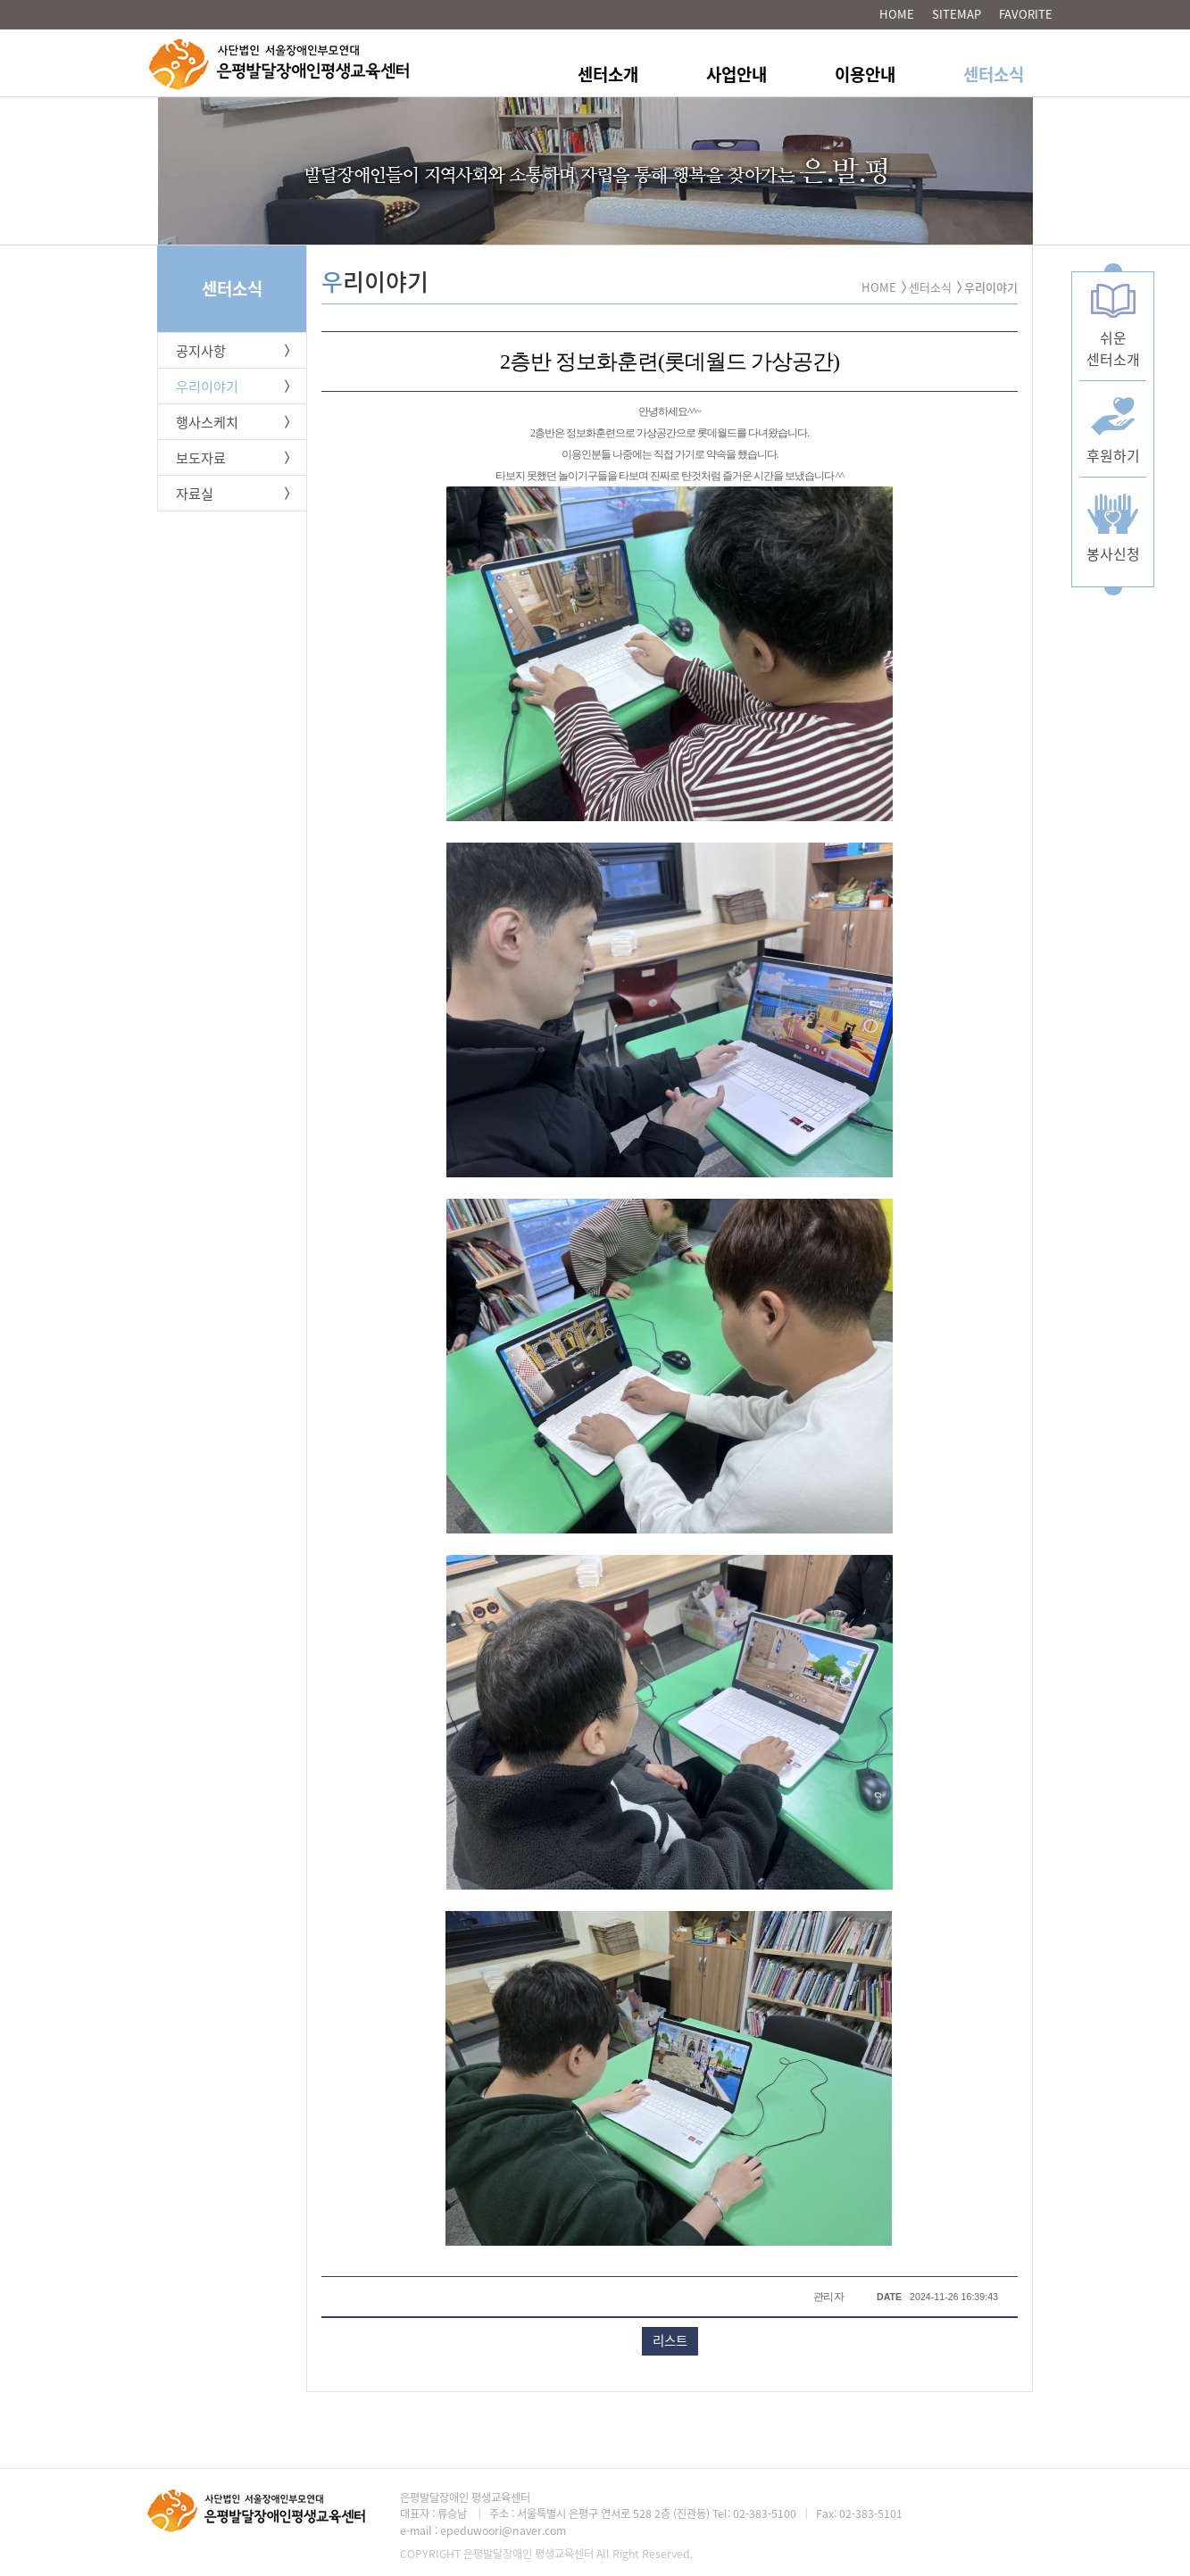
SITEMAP (956, 13)
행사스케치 (207, 421)
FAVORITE (1026, 13)
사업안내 (736, 74)
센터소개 (608, 74)
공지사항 (201, 350)
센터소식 (993, 74)
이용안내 (865, 74)
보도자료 (201, 457)
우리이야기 (207, 386)
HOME (896, 13)
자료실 (194, 493)
